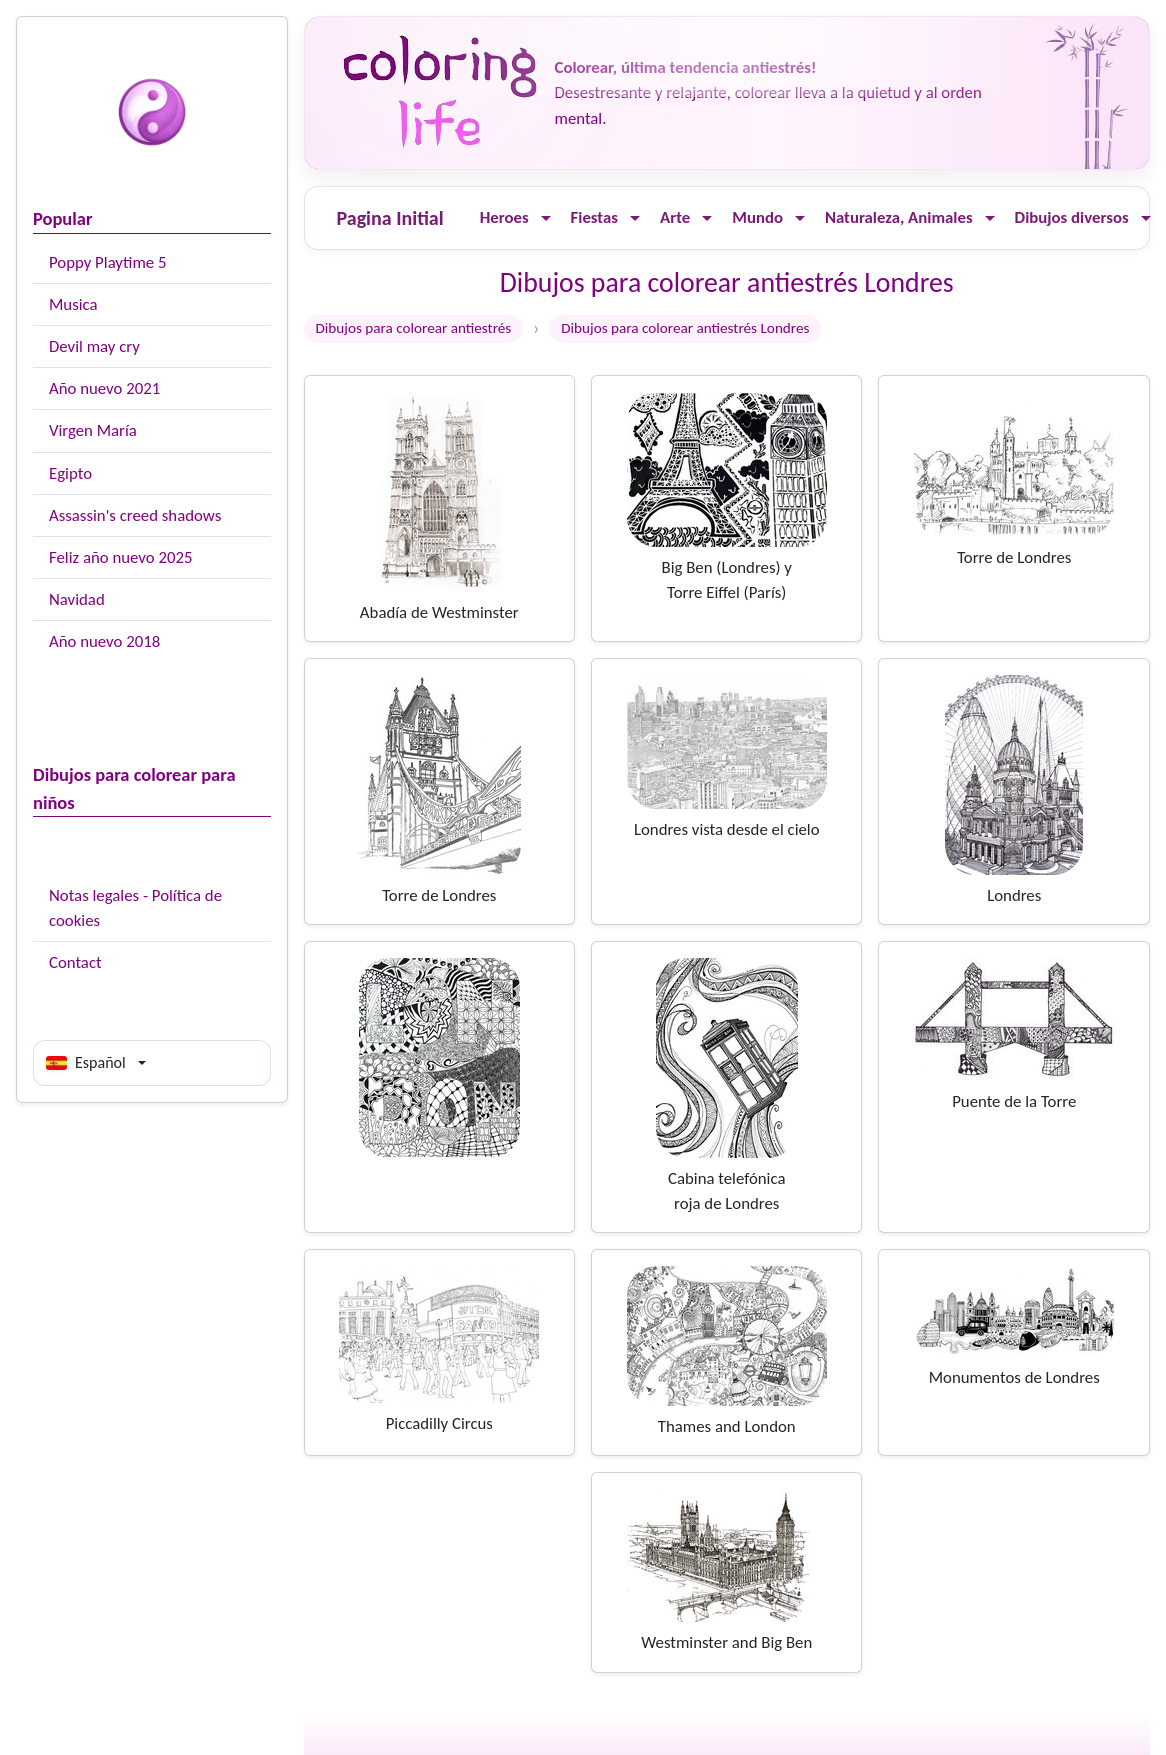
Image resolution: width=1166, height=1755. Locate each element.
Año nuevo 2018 (104, 641)
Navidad (77, 599)
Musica (73, 304)
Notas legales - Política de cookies (135, 908)
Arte (675, 217)
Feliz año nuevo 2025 (120, 557)
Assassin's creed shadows (135, 515)
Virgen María (93, 430)
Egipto (70, 473)
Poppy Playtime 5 (107, 262)
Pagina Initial (390, 218)
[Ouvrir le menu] (546, 218)
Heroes (504, 217)
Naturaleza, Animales (899, 217)
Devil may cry (94, 346)
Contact (75, 962)
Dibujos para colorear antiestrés (414, 328)
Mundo (757, 217)
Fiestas (594, 217)
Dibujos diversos (1072, 217)
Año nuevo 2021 (104, 388)
